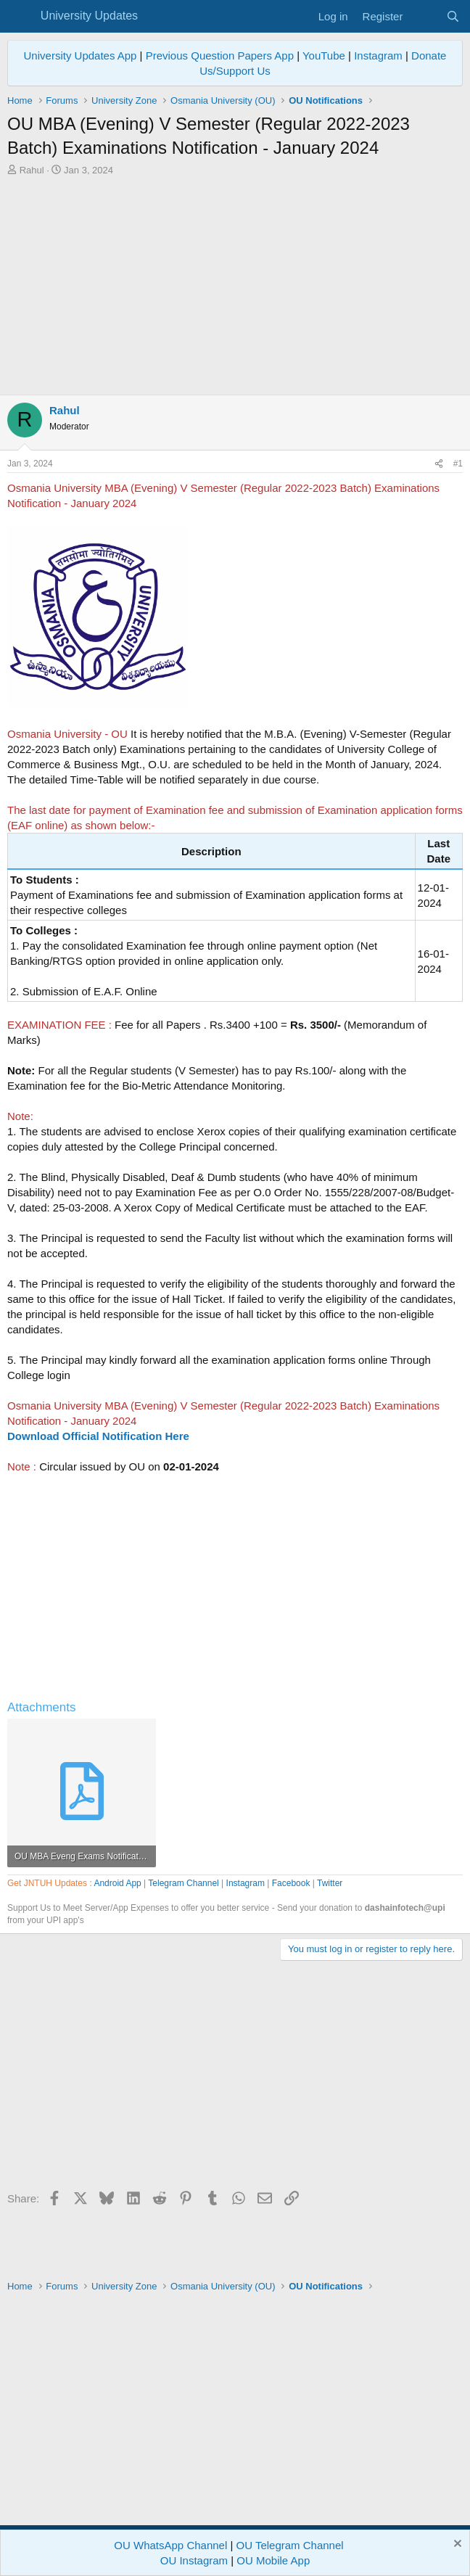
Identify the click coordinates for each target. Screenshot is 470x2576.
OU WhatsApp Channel (170, 2545)
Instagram (378, 55)
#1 (458, 463)
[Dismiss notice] (456, 2545)
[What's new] (424, 16)
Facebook (291, 1883)
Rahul (32, 170)
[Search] (453, 16)
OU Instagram (194, 2560)
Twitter (329, 1883)
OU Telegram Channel (290, 2545)
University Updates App (80, 55)
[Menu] (20, 16)
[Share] (438, 464)
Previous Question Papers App (220, 55)
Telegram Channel (183, 1883)
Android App (117, 1883)
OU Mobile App (273, 2560)
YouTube (323, 55)
